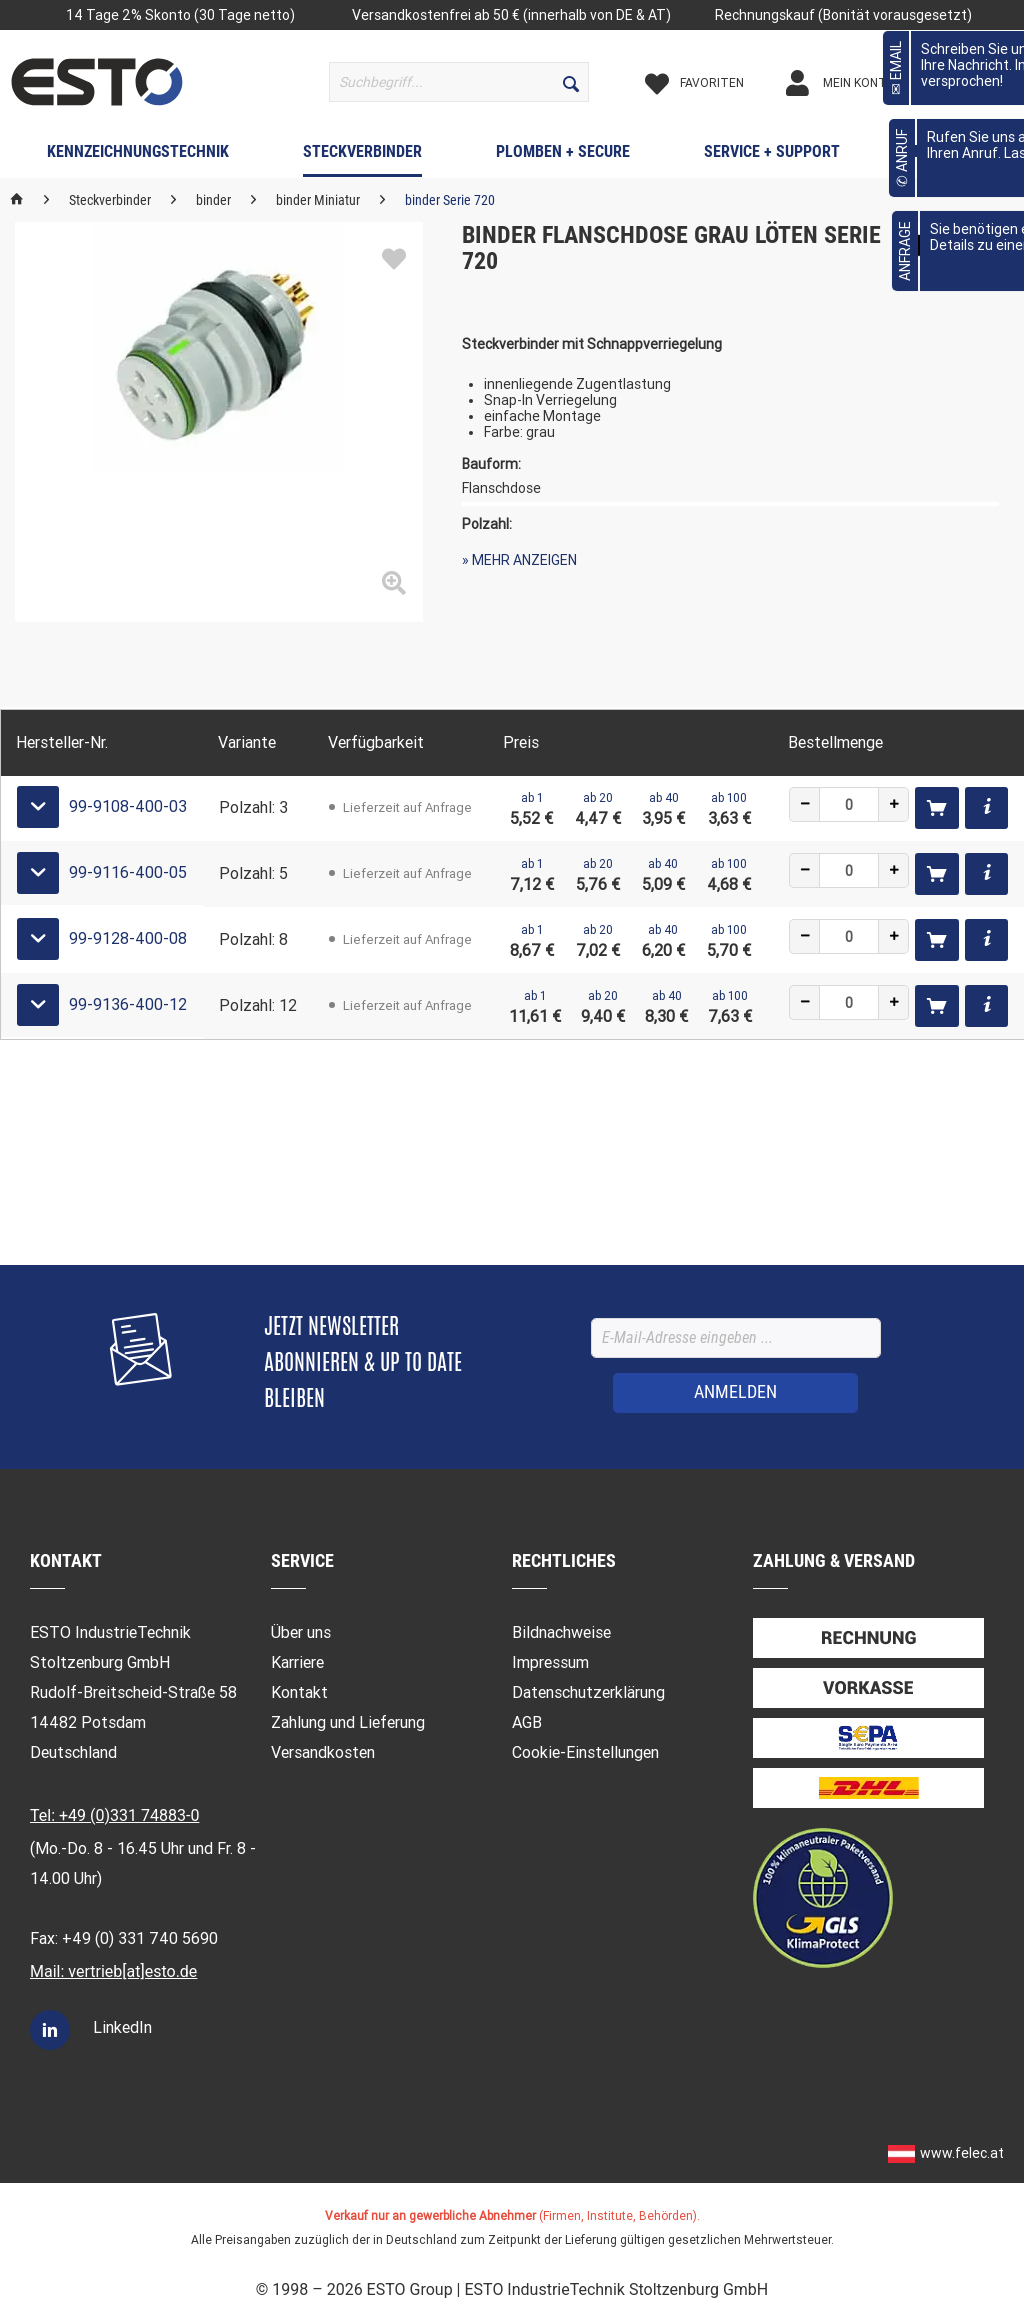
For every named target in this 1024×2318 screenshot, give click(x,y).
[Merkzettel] (711, 83)
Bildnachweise (561, 1632)
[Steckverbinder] (362, 156)
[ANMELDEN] (735, 1393)
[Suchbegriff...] (459, 82)
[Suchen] (571, 82)
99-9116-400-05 (128, 872)
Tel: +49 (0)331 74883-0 (114, 1815)
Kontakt (299, 1692)
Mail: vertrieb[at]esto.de (113, 1971)
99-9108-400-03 (128, 806)
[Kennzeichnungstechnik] (138, 156)
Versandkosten (323, 1752)
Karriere (297, 1662)
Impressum (550, 1662)
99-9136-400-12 (128, 1004)
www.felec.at (962, 2153)
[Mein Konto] (858, 83)
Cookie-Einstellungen (585, 1752)
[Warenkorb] (975, 83)
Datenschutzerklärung (588, 1692)
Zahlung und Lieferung (348, 1722)
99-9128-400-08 (128, 938)
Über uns (301, 1632)
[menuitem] (459, 82)
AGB (527, 1722)
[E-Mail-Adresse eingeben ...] (736, 1338)
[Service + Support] (772, 156)
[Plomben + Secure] (563, 156)
